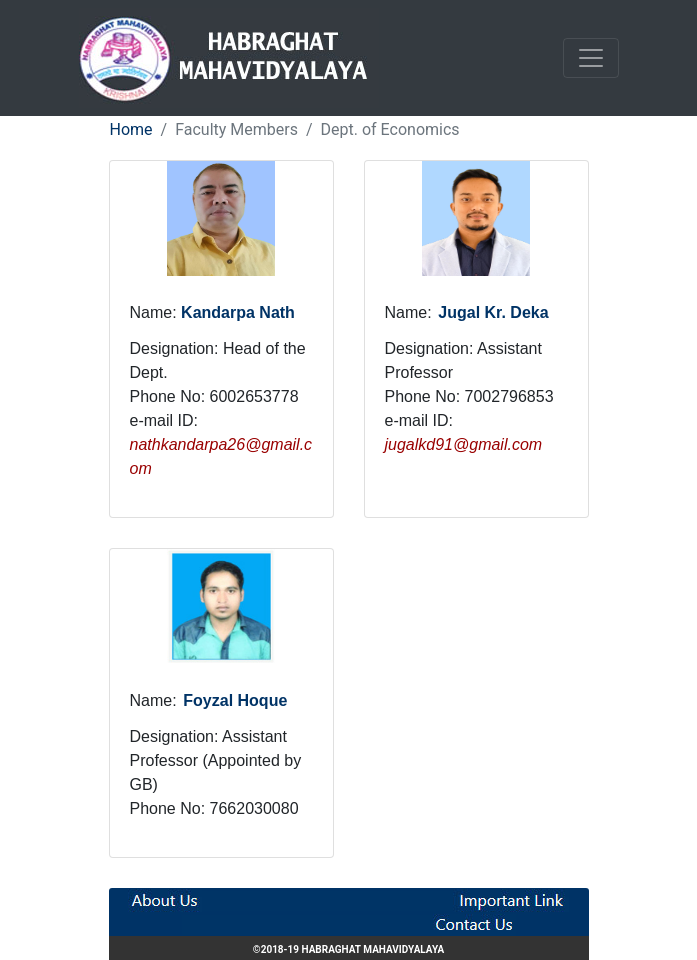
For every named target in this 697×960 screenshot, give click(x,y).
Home (131, 129)
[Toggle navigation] (591, 58)
